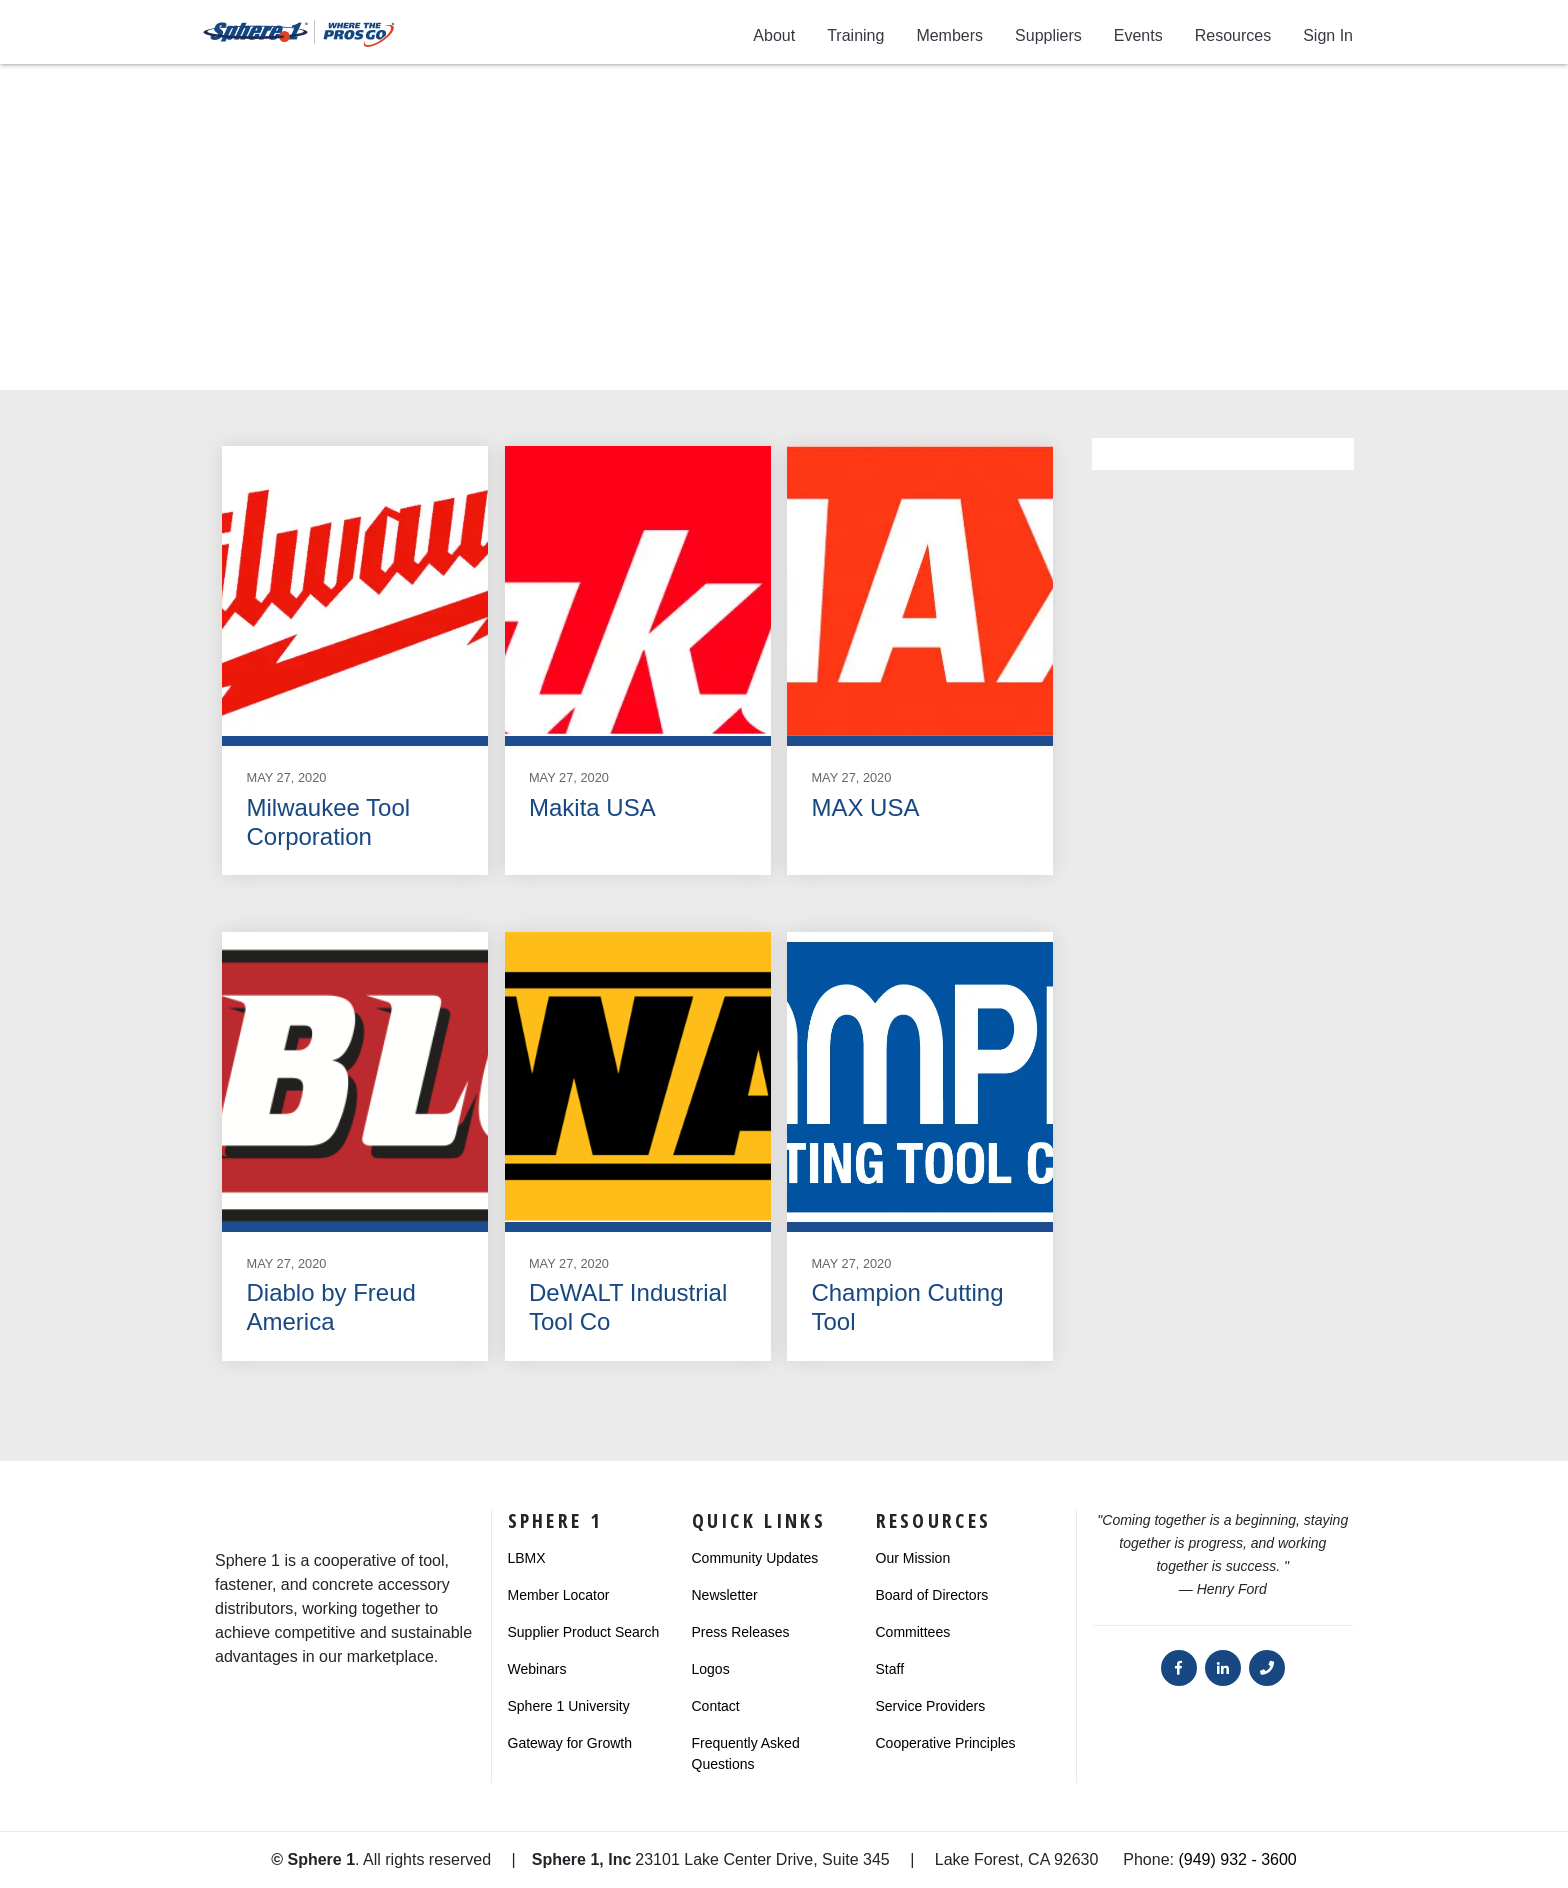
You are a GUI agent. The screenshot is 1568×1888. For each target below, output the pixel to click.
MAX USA (865, 807)
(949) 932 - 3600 (1237, 1859)
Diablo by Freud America (330, 1307)
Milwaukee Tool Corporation (328, 822)
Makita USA (592, 807)
